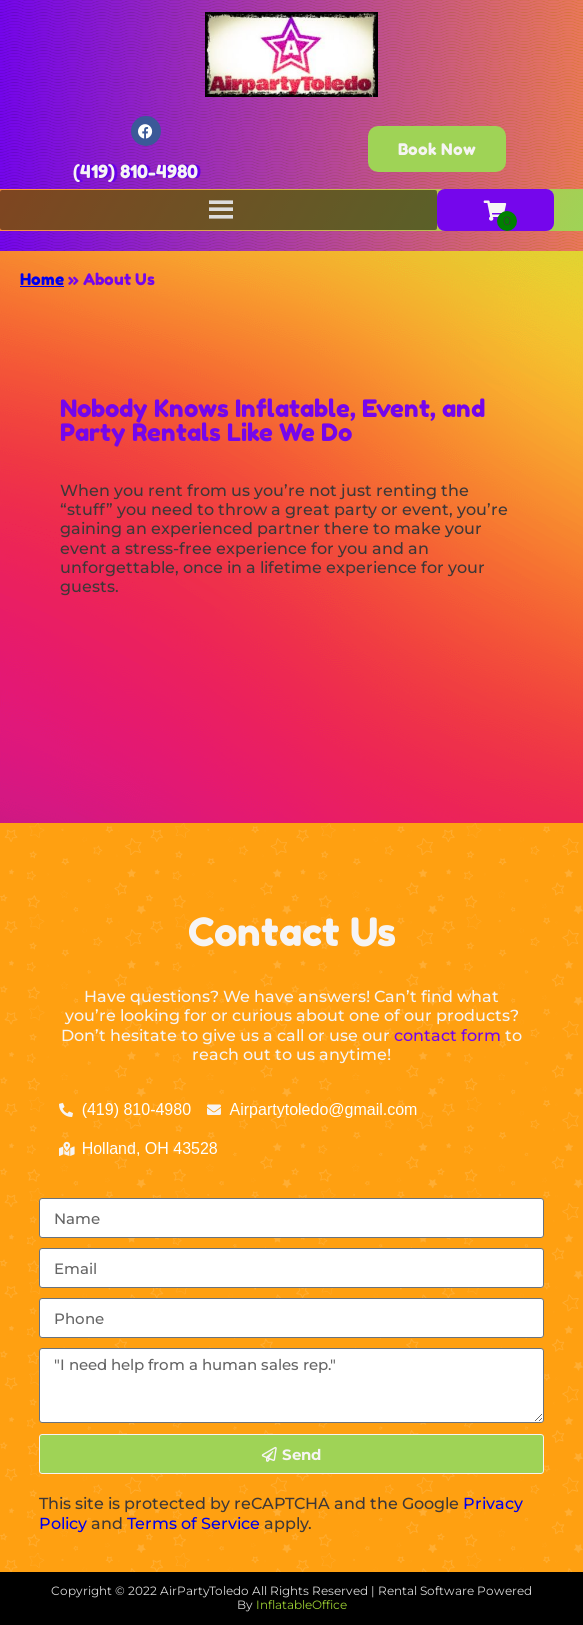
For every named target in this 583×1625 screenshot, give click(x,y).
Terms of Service (193, 1523)
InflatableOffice (301, 1604)
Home (42, 279)
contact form (447, 1035)
